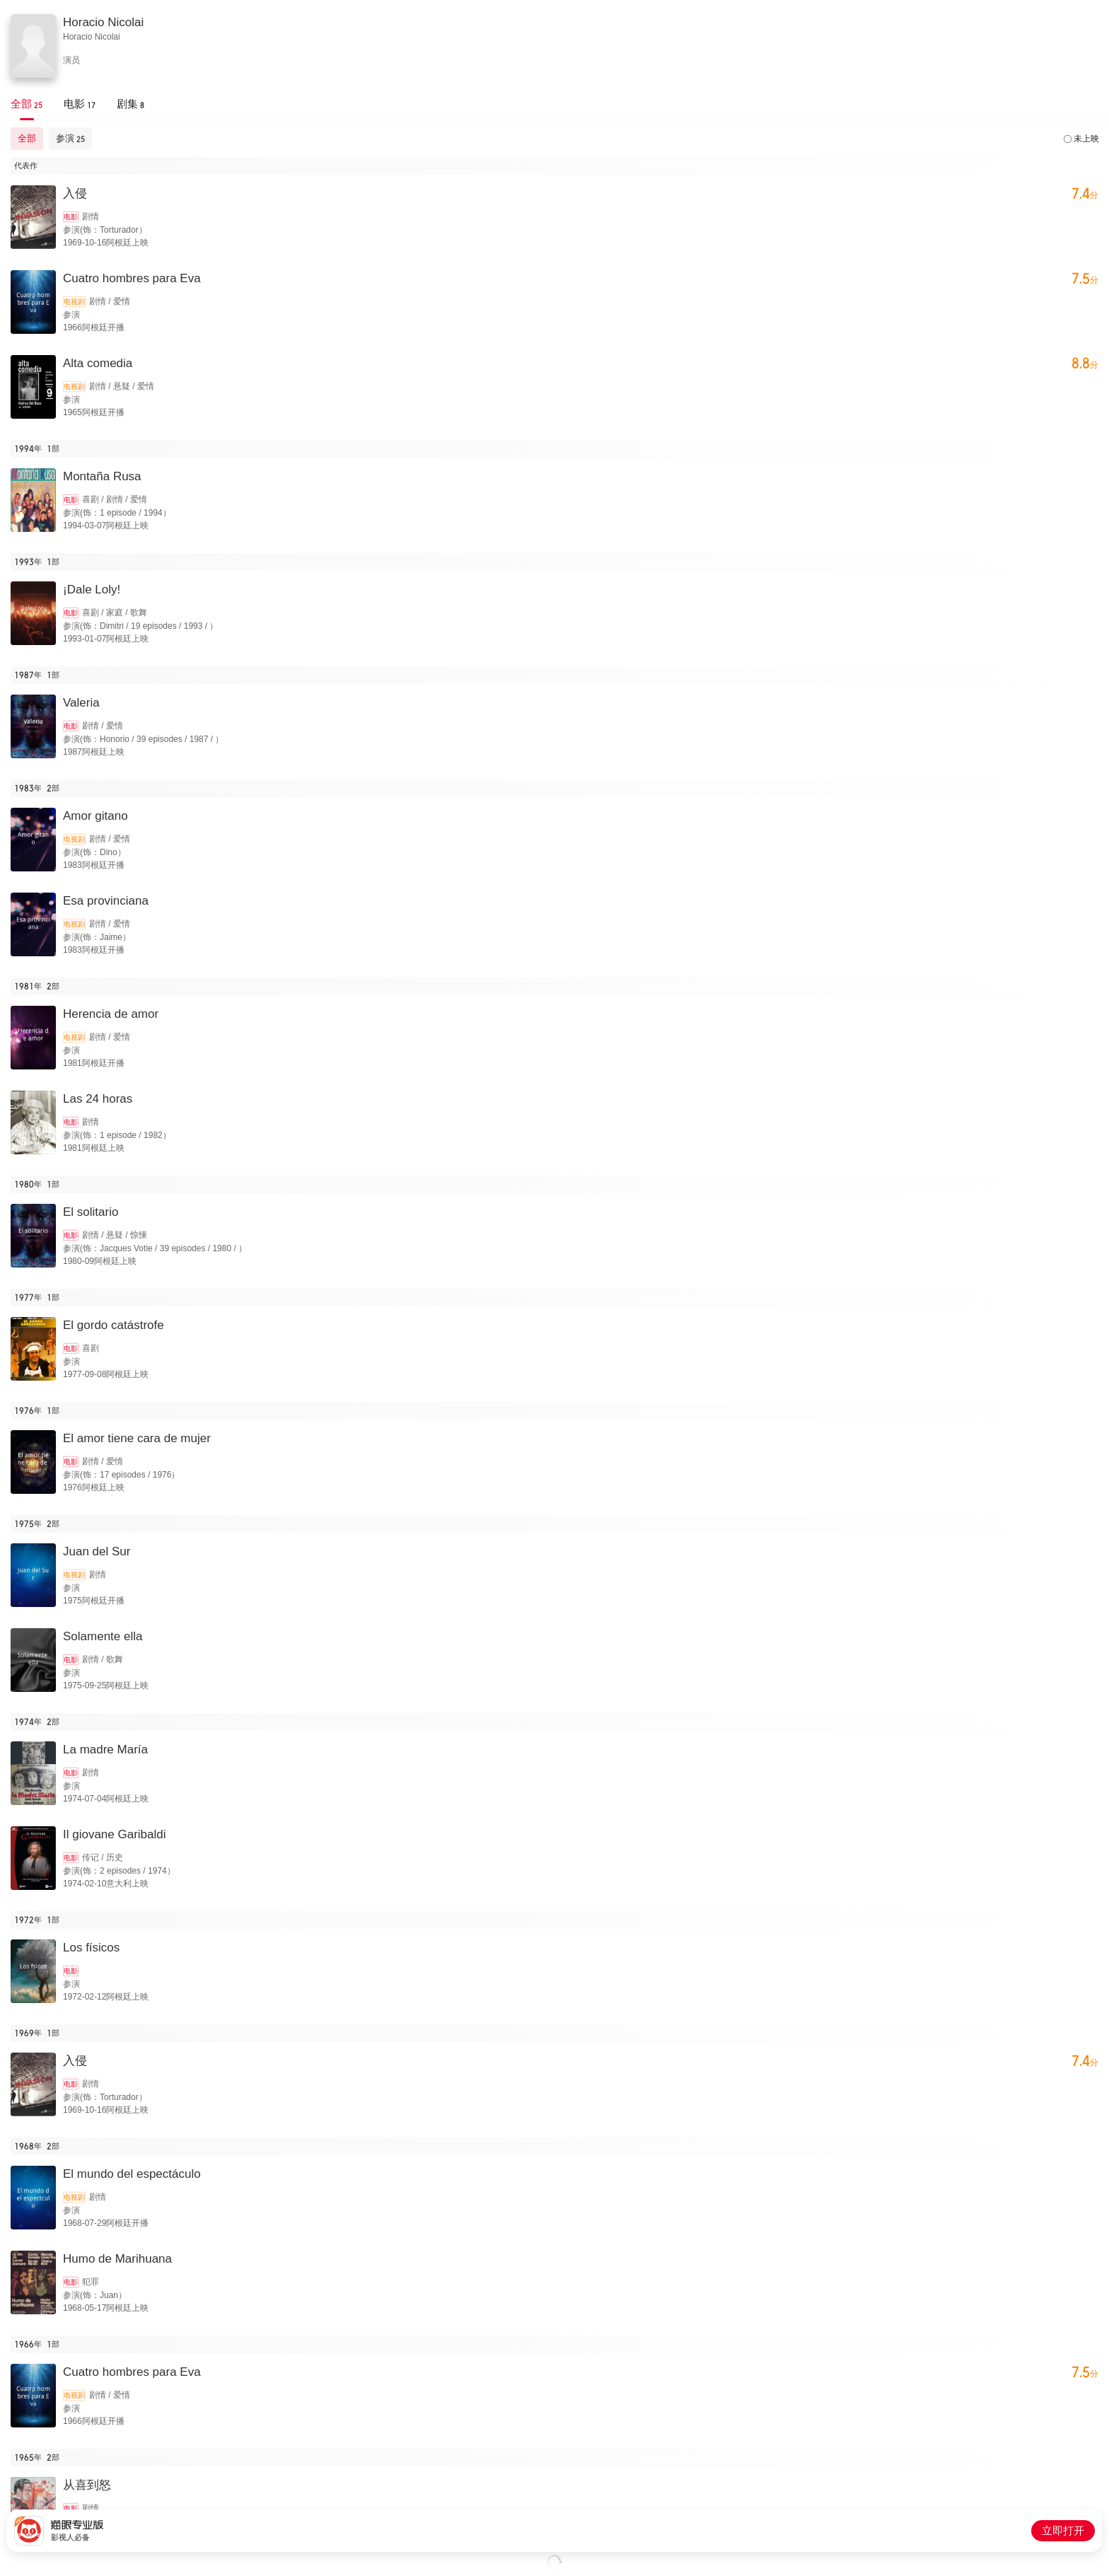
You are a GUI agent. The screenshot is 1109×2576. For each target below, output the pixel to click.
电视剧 (74, 302)
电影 (71, 217)
